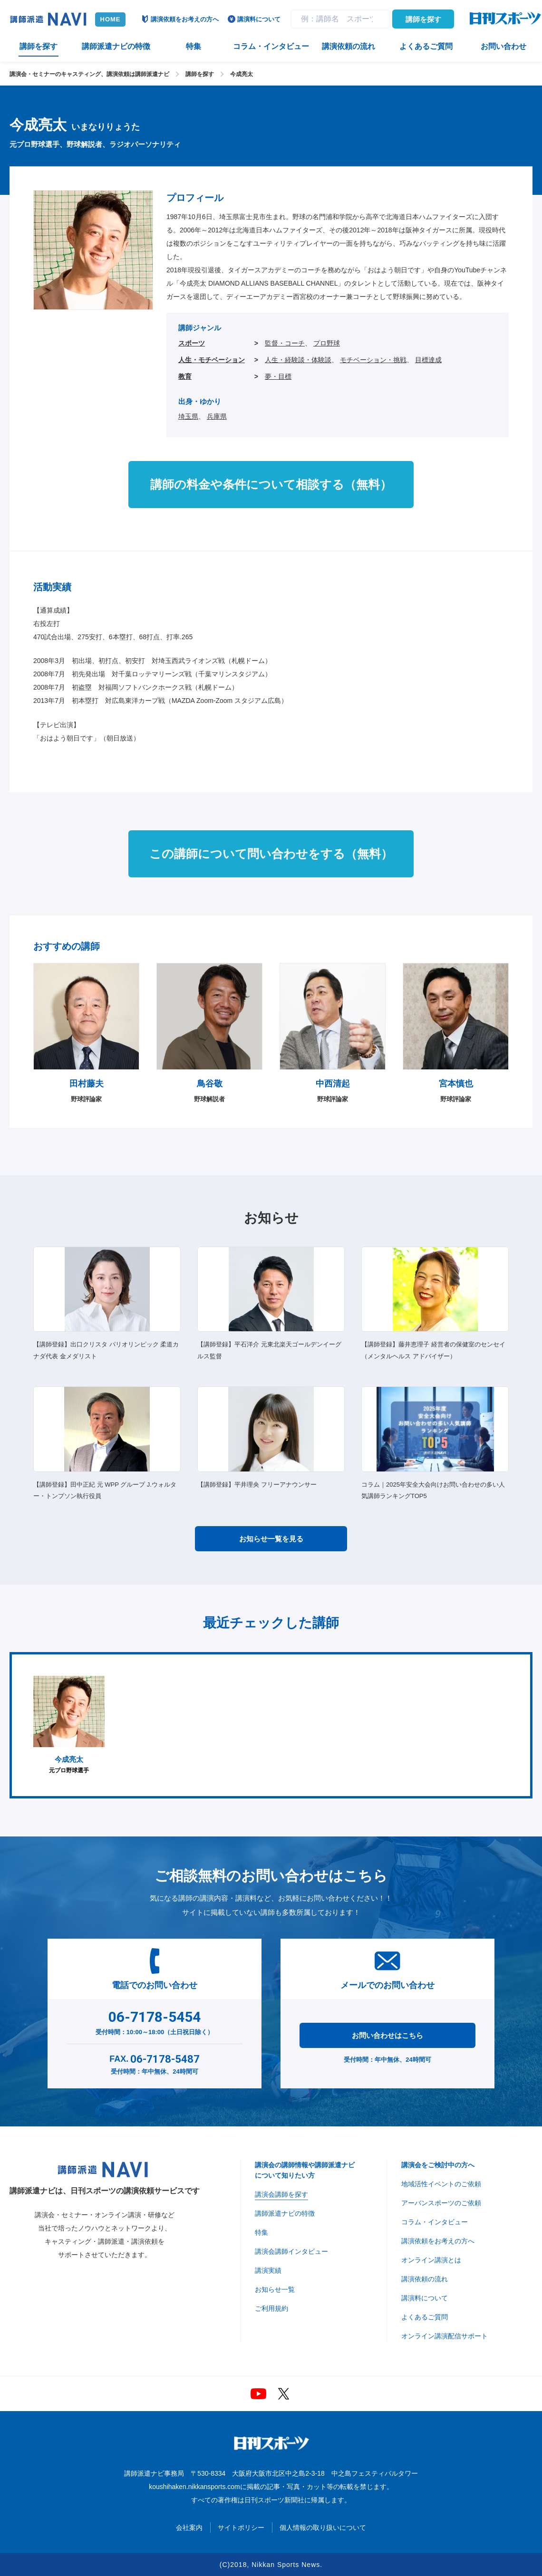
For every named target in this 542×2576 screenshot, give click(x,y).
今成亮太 (241, 74)
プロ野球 (326, 343)
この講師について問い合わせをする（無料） (271, 853)
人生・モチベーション (211, 360)
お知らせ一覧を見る (271, 1539)
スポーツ (191, 343)
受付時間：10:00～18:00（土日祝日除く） (155, 2021)
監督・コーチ (285, 343)
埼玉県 (188, 416)
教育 (185, 376)
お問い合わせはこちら (387, 2035)
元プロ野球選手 (69, 1725)
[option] (69, 1725)
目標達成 (428, 360)
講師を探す (423, 19)
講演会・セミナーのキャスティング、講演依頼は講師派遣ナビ (89, 74)
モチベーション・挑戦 (373, 360)
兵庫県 (217, 416)
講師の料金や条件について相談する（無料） (271, 484)
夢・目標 (278, 376)
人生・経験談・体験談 (298, 360)
